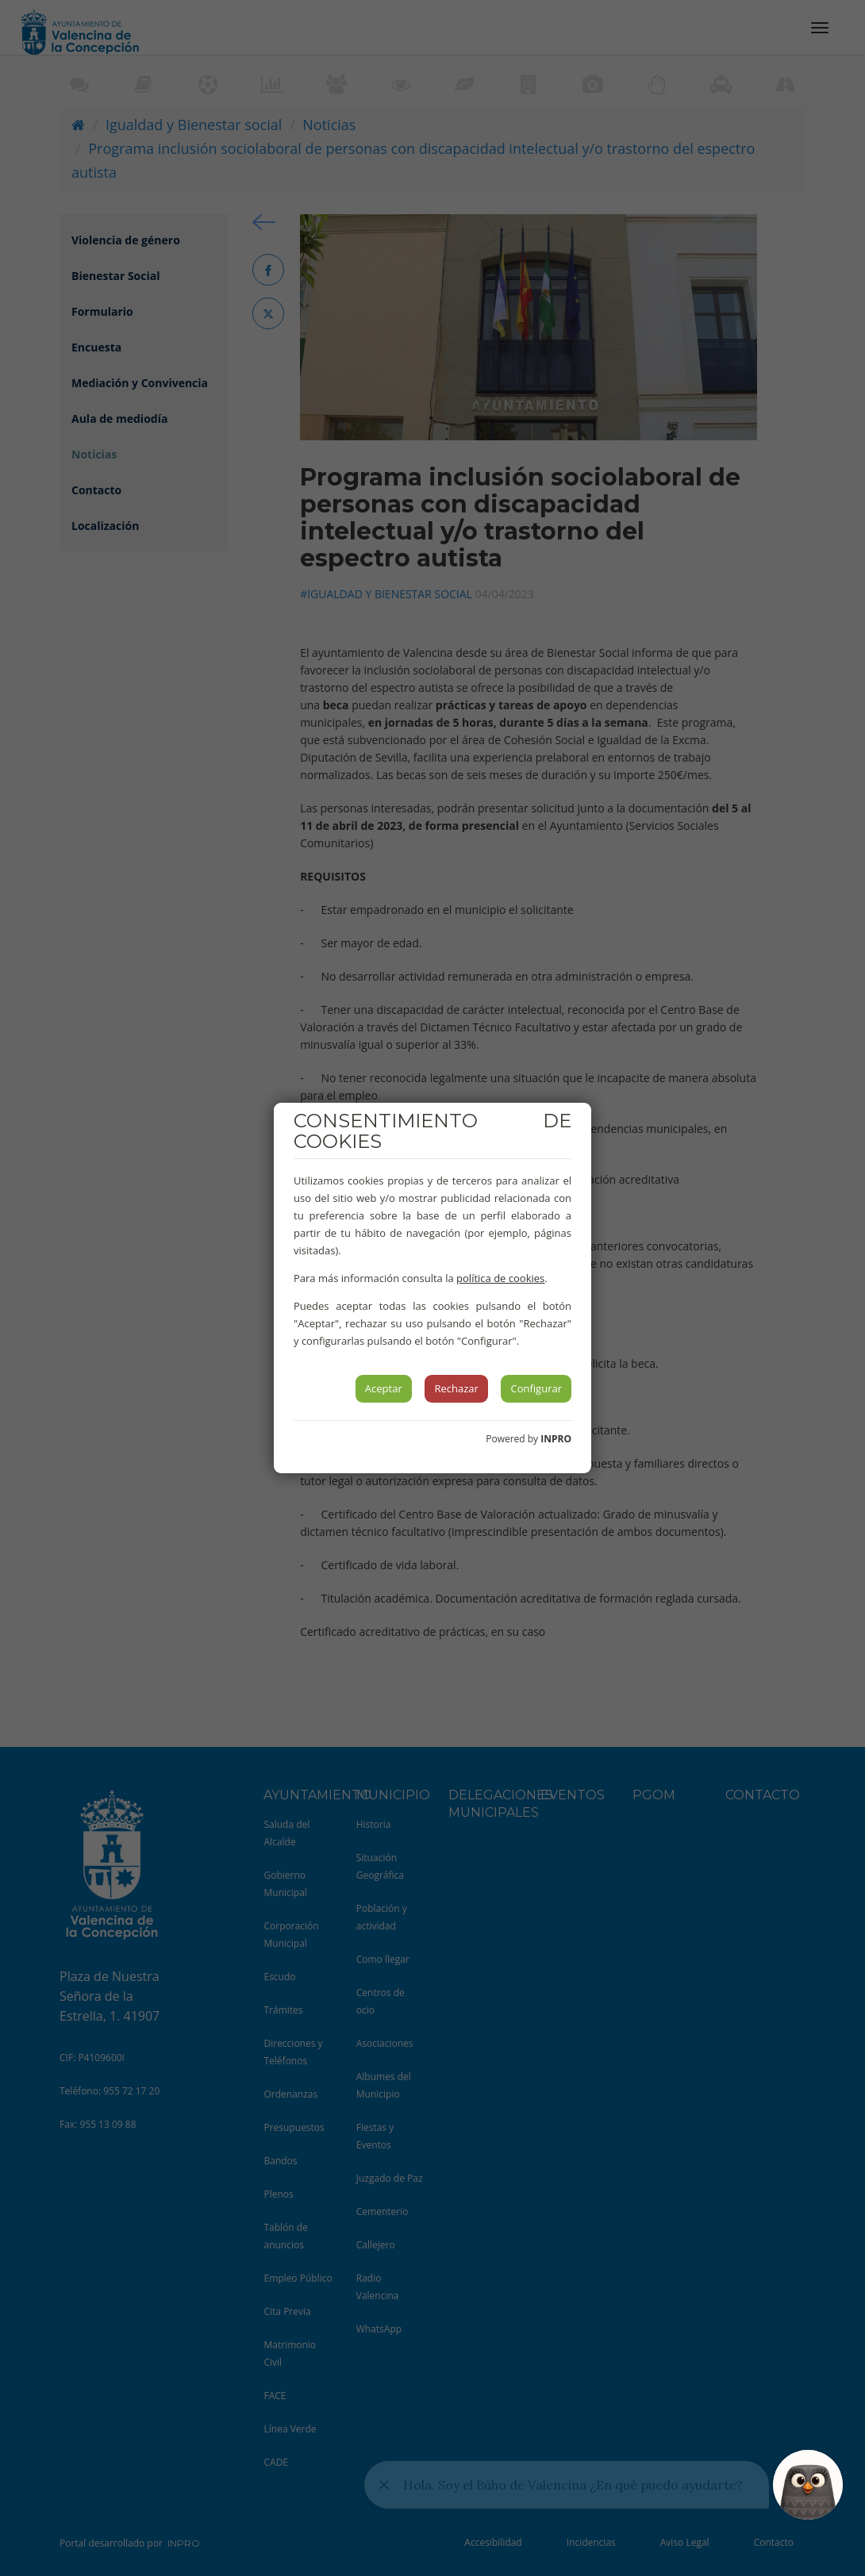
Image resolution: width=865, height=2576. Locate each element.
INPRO (555, 1438)
